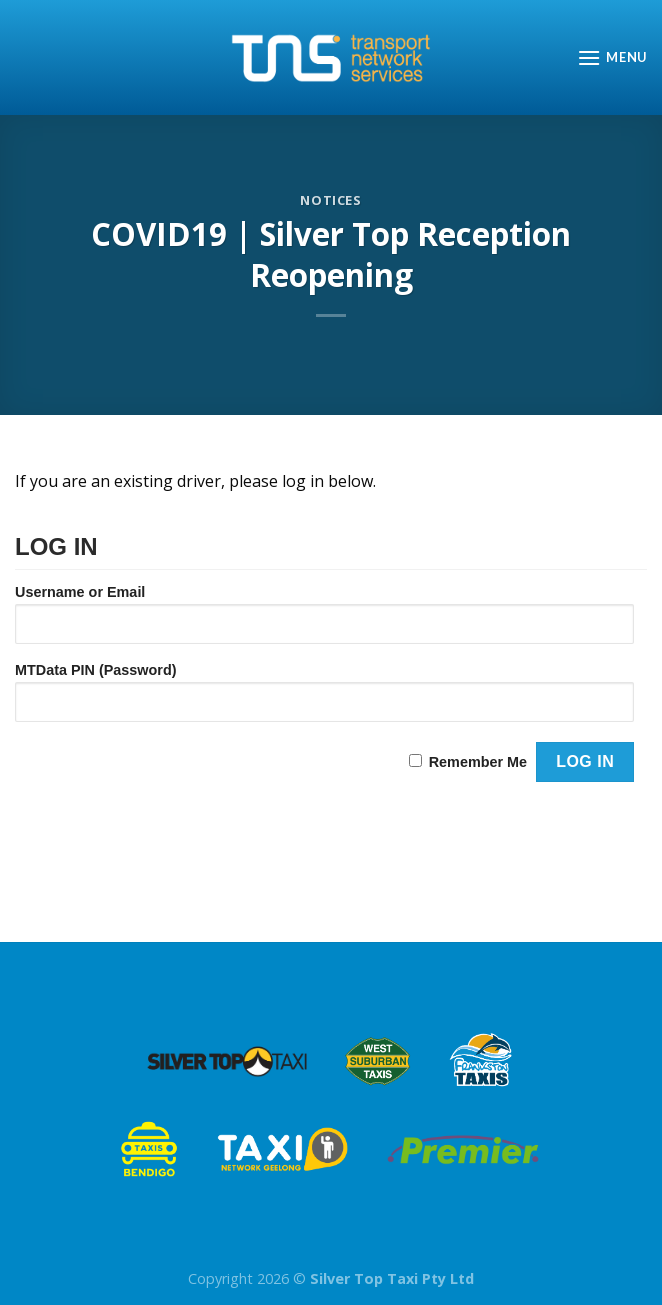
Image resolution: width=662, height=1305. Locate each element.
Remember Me (478, 762)
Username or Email (80, 592)
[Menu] (612, 57)
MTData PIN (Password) (96, 670)
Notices (331, 200)
